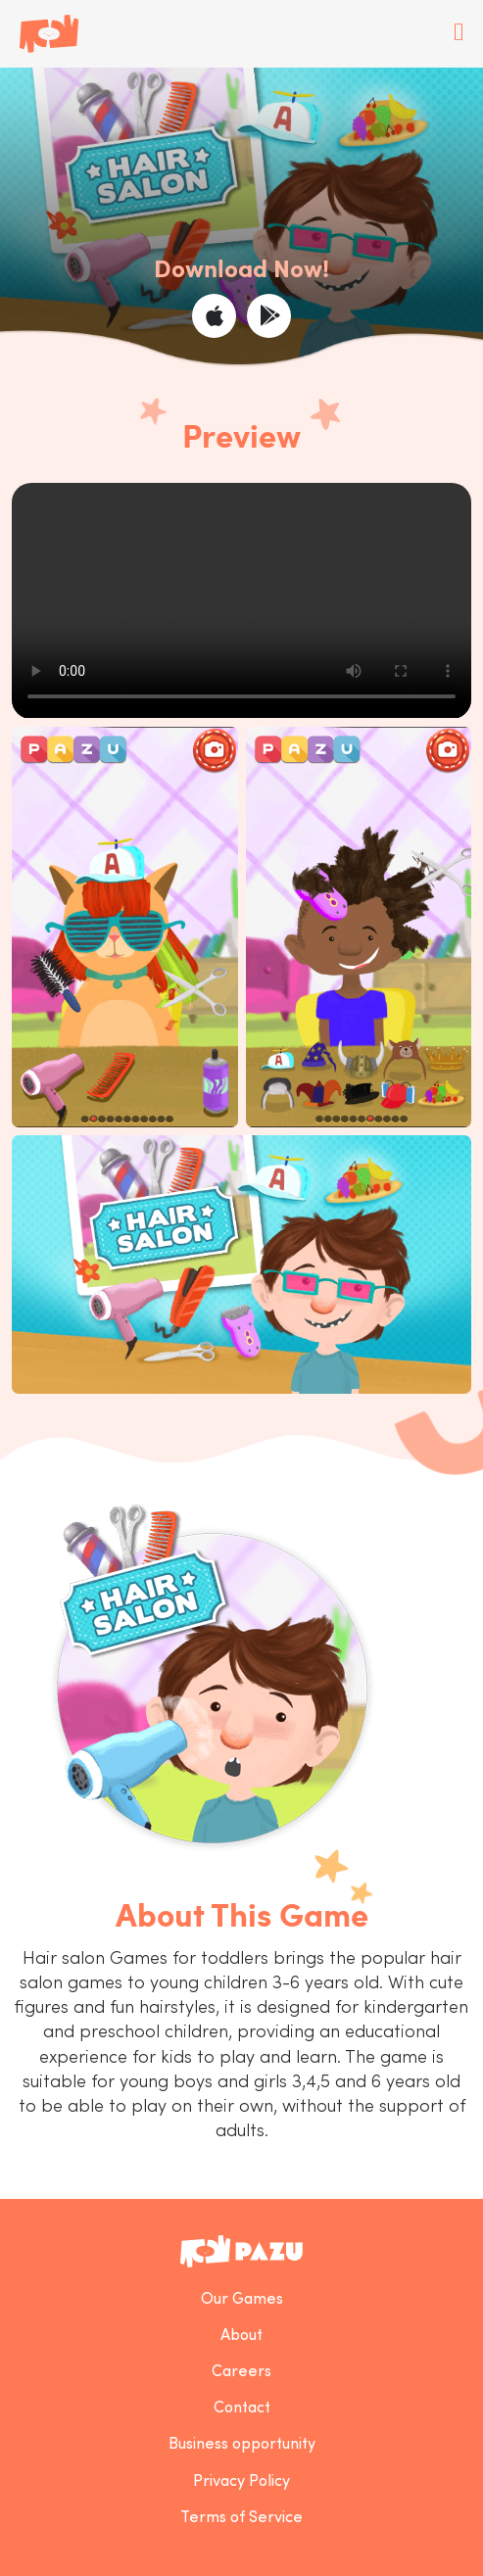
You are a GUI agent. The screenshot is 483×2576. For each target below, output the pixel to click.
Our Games (242, 2300)
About (241, 2336)
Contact (242, 2408)
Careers (241, 2372)
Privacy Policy (241, 2482)
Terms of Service (241, 2518)
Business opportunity (242, 2445)
